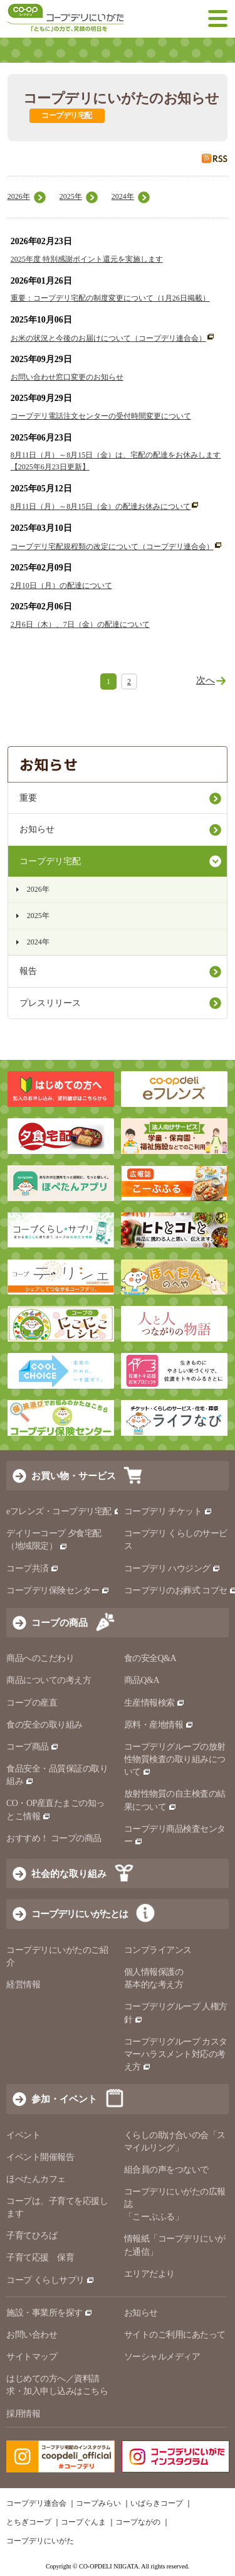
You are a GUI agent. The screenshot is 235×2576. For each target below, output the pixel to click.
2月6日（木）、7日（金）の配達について (80, 624)
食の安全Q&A (150, 1658)
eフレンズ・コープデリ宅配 (64, 1511)
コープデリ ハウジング (172, 1568)
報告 (28, 971)
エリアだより (149, 2274)
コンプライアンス (158, 1950)
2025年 (71, 196)
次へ (205, 680)
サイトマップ (31, 2356)
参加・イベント (64, 2098)
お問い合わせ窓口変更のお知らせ (67, 377)
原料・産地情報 (159, 1724)
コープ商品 (32, 1746)
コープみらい (98, 2503)
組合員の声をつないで (166, 2169)
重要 (28, 798)
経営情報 (23, 1984)
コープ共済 (32, 1568)
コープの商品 (59, 1622)
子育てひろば (31, 2235)
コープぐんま (83, 2522)
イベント (23, 2135)
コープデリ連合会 (36, 2503)
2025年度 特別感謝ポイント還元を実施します (87, 259)
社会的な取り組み (69, 1873)
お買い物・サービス (73, 1475)
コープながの (137, 2522)
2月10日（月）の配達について (61, 585)
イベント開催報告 (40, 2157)
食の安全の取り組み (44, 1724)
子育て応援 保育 (40, 2257)
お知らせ (37, 829)
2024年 (123, 196)
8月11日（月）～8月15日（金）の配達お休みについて (101, 506)
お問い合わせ (31, 2334)
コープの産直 (31, 1703)
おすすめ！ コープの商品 (54, 1838)
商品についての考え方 (48, 1680)
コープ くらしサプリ (50, 2280)
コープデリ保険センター (58, 1590)
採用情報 (23, 2413)
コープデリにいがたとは (79, 1913)
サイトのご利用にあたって (175, 2334)
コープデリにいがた (40, 2540)
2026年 (19, 196)
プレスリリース (50, 1003)
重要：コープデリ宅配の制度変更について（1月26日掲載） (110, 298)
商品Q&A (142, 1680)
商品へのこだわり (40, 1658)
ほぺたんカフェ (36, 2179)
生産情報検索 (154, 1703)
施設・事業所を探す (49, 2312)
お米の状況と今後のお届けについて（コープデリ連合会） (108, 338)
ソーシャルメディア (162, 2356)
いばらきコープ (156, 2503)
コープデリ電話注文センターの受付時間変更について (101, 416)
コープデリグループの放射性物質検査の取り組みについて (175, 1759)
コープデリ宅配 (50, 861)
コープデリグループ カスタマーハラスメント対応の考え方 (175, 2054)
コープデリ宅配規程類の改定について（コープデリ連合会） (112, 546)
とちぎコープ (28, 2522)
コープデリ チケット (168, 1511)
